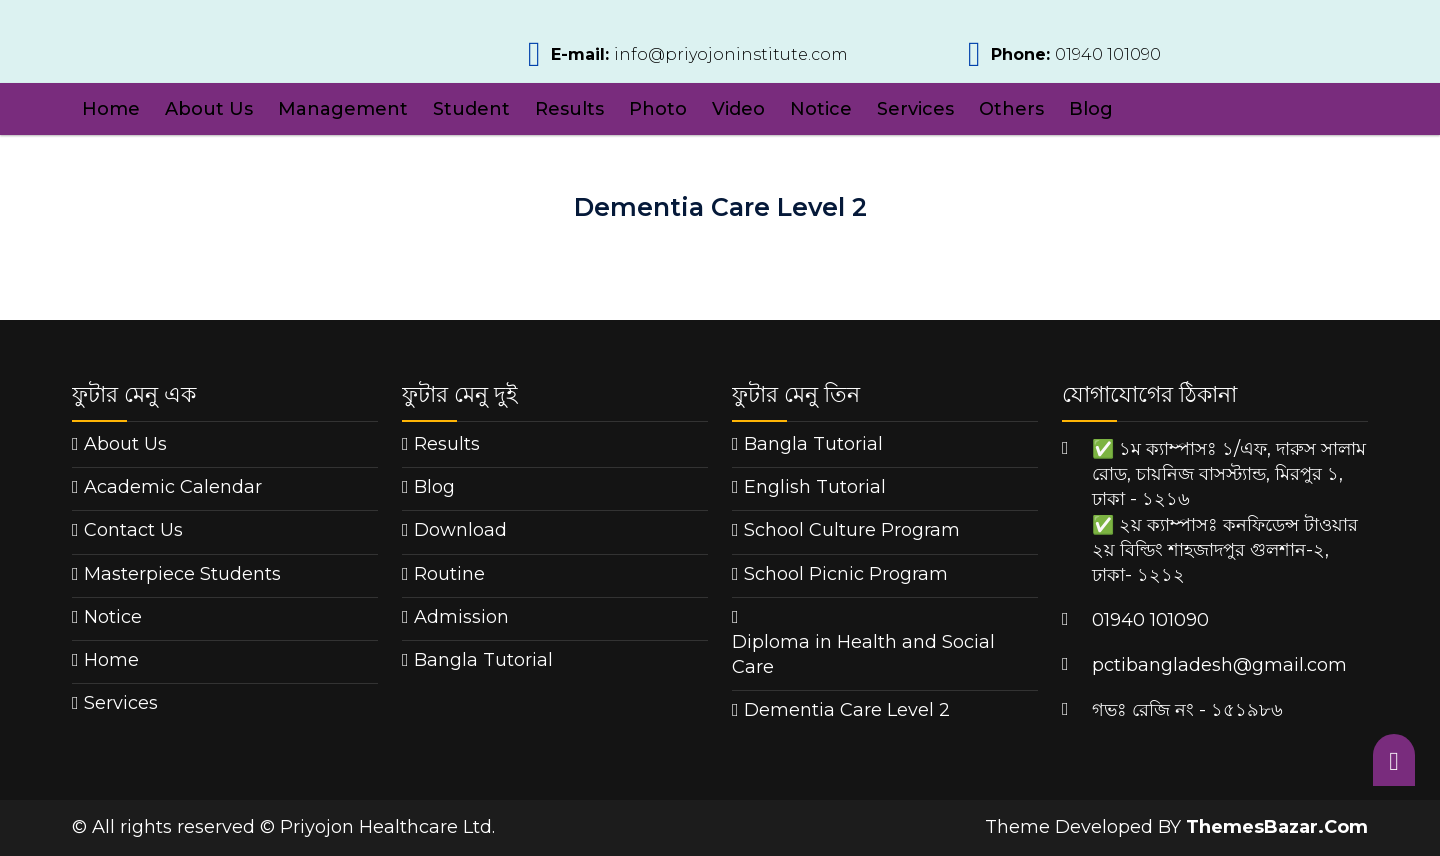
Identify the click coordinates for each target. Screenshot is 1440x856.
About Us (209, 109)
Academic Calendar (173, 487)
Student (471, 109)
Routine (449, 574)
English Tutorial (815, 487)
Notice (821, 109)
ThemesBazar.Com (1277, 827)
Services (915, 109)
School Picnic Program (846, 574)
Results (569, 109)
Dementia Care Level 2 (847, 710)
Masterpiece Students (182, 574)
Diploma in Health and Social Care (863, 654)
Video (738, 109)
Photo (658, 109)
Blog (1091, 109)
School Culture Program (852, 530)
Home (111, 109)
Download (460, 530)
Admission (461, 617)
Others (1011, 109)
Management (343, 109)
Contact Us (133, 530)
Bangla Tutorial (483, 660)
